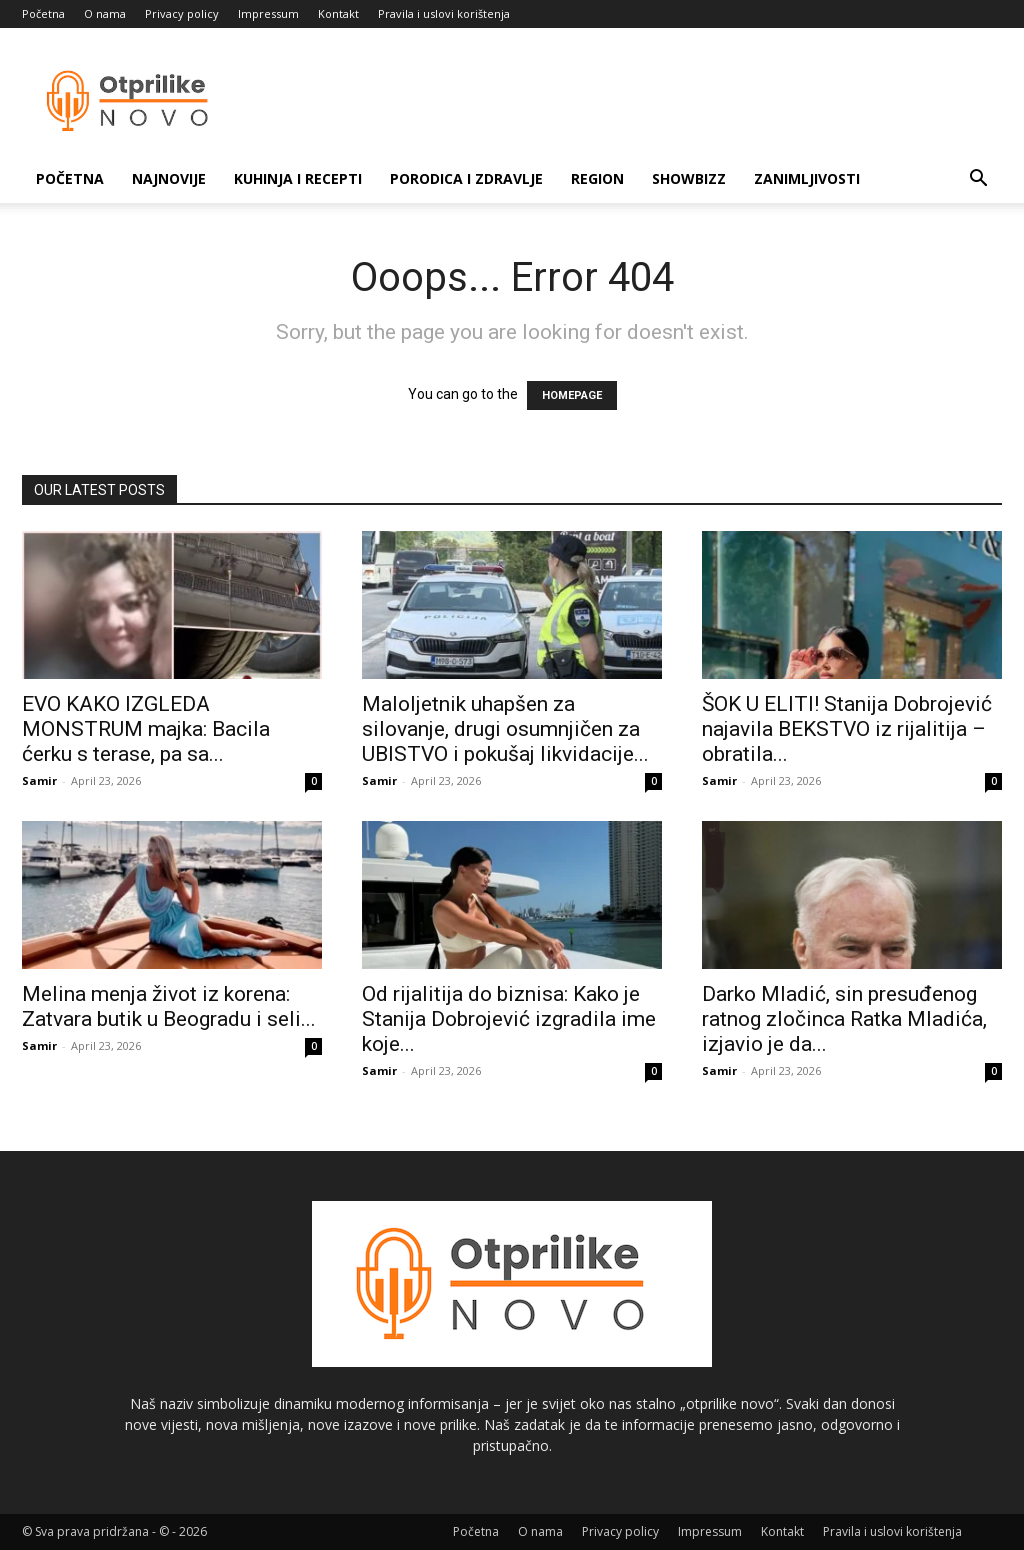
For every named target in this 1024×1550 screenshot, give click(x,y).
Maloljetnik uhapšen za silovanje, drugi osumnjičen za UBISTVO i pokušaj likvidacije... (505, 729)
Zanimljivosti (807, 178)
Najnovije (169, 178)
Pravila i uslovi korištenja (444, 13)
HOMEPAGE (572, 395)
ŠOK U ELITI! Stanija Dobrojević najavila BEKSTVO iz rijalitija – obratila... (847, 729)
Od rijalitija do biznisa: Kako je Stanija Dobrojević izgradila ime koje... (509, 1019)
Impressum (268, 13)
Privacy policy (182, 13)
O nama (105, 13)
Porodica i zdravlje (466, 178)
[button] (978, 180)
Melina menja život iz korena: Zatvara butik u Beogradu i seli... (169, 1006)
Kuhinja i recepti (298, 178)
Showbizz (689, 178)
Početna (43, 13)
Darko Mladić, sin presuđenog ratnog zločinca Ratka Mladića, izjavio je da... (844, 1019)
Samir (39, 780)
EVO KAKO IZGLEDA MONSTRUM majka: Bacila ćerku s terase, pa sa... (146, 729)
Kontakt (338, 13)
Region (597, 178)
